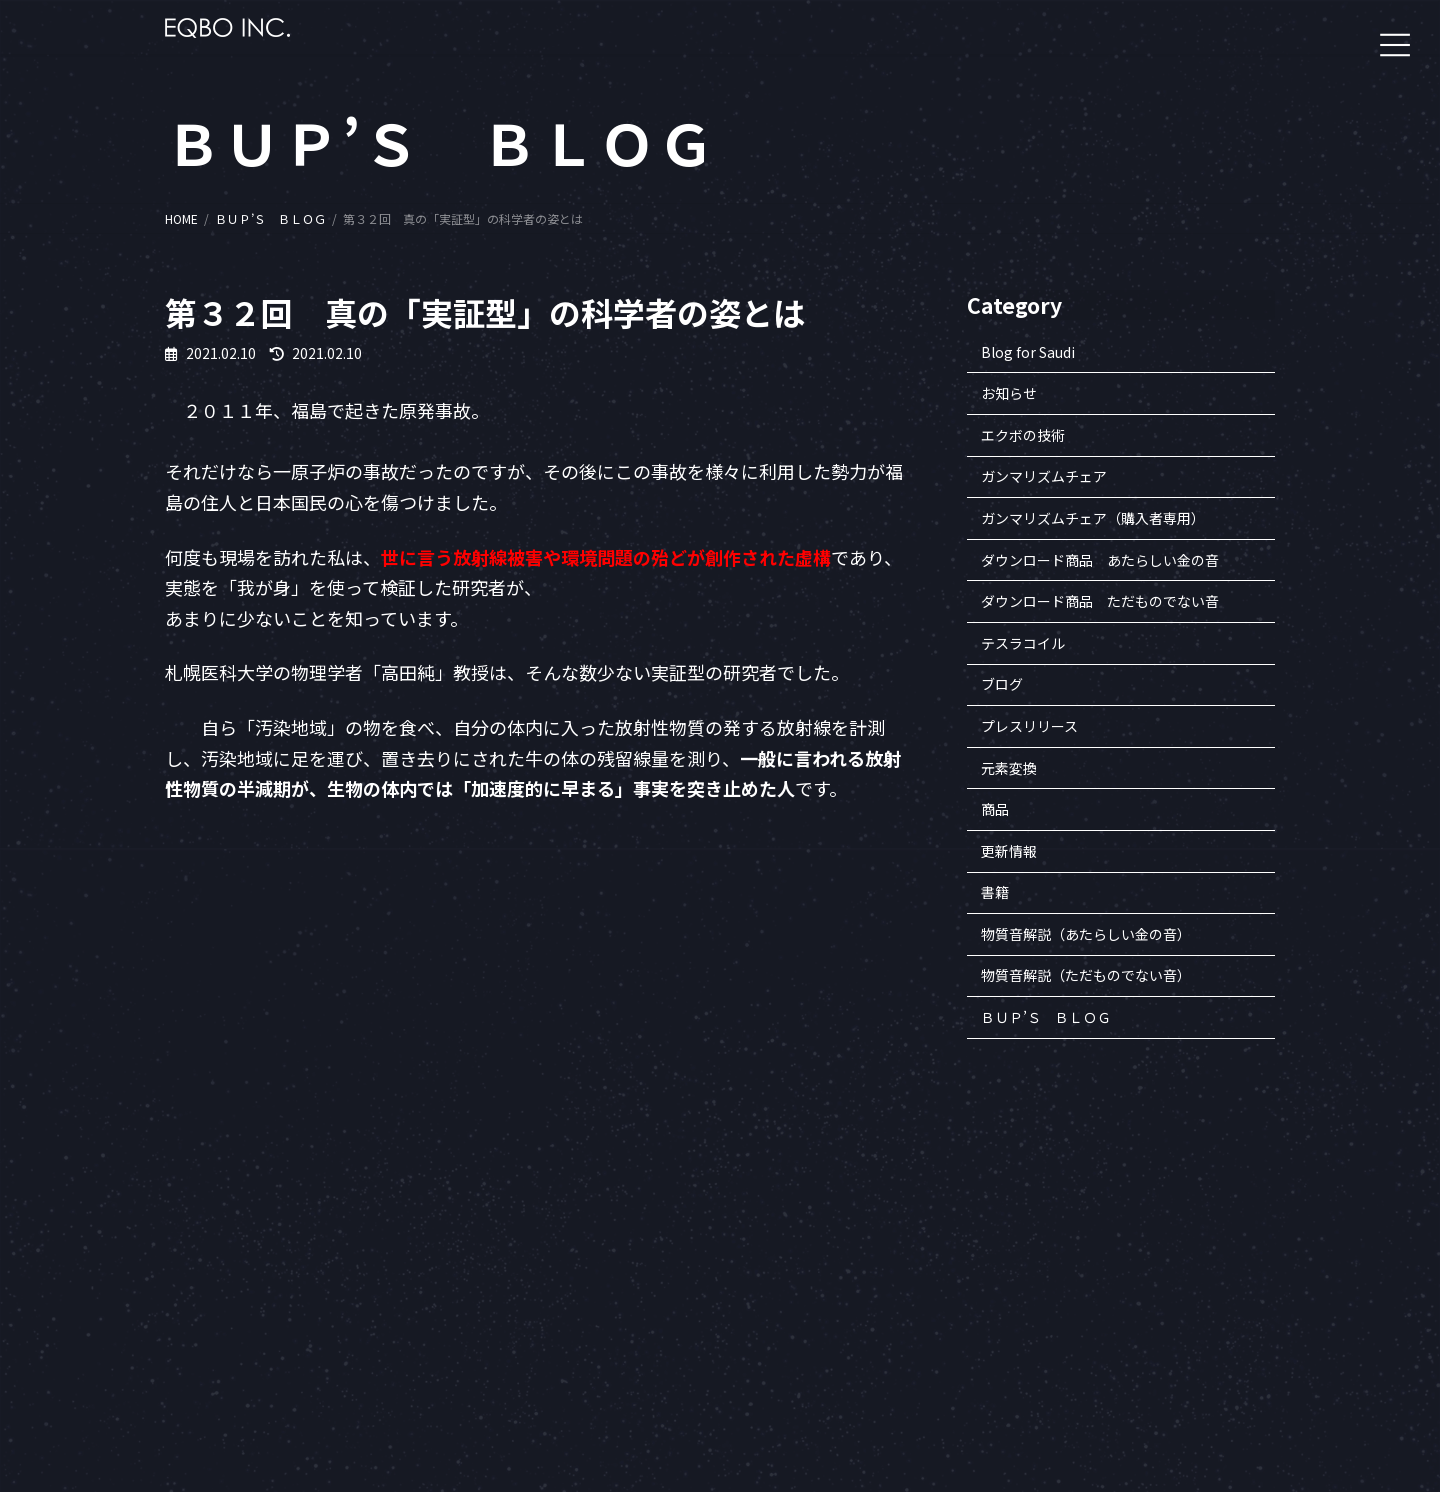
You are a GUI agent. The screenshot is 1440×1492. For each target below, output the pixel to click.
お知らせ (1009, 394)
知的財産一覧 (1070, 1284)
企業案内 (1058, 1215)
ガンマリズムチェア (1044, 477)
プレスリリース (1029, 726)
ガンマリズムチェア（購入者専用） (1093, 518)
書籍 (995, 893)
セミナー (1242, 1215)
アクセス (1057, 1376)
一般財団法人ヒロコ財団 (928, 1238)
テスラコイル (1023, 643)
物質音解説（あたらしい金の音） (1086, 934)
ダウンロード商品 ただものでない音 (1100, 602)
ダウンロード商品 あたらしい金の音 (1100, 560)
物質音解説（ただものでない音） (1086, 976)
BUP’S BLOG (1252, 1284)
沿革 (1046, 1261)
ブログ (1002, 685)
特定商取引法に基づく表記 (1106, 1307)
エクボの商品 (1254, 1238)
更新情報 (1009, 851)
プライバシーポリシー (1094, 1330)
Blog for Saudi (1028, 352)
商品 (995, 810)
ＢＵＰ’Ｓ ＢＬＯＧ (1046, 1017)
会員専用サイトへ (910, 1215)
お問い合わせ (1070, 1353)
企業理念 (1058, 1238)
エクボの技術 (1023, 435)
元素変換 (1009, 768)
